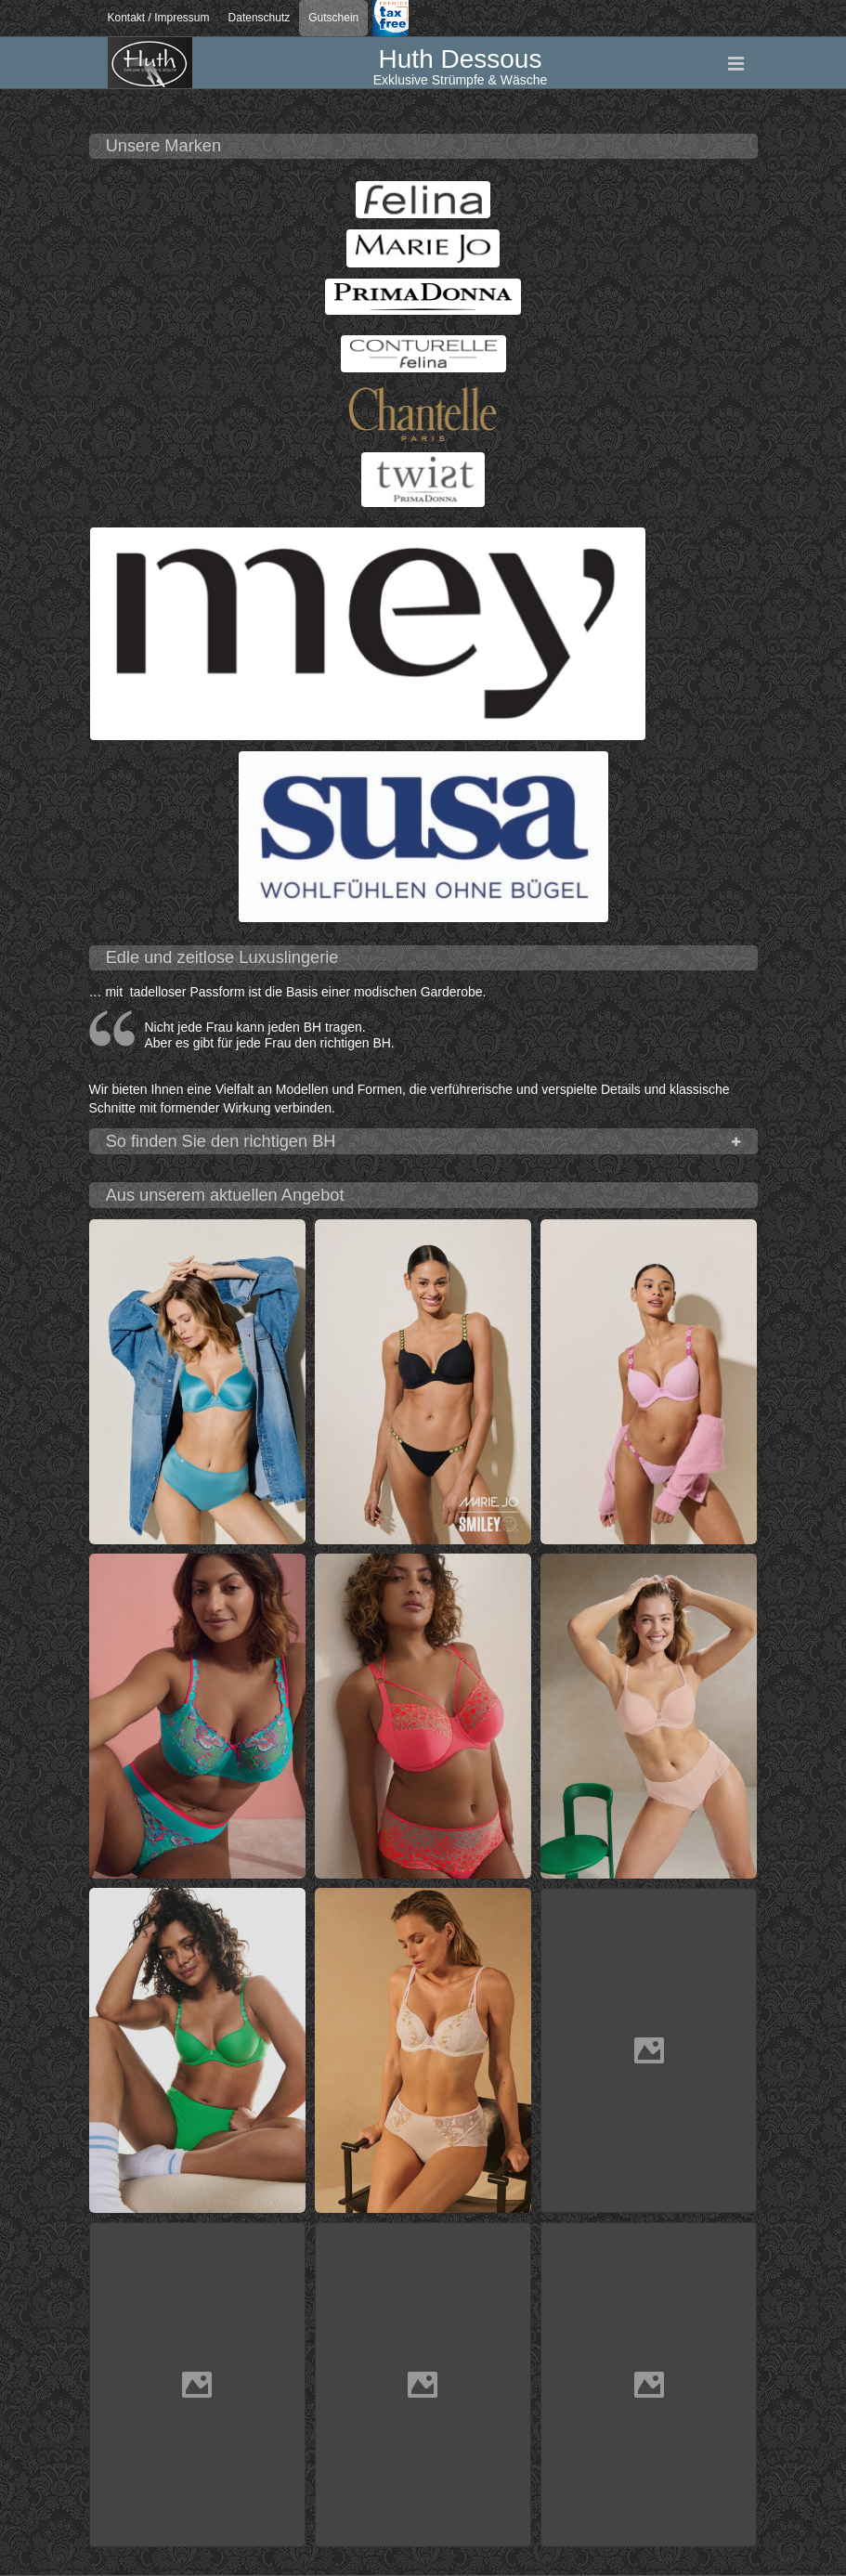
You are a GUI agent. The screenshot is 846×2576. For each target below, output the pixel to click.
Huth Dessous (460, 59)
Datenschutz (259, 17)
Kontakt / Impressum (159, 17)
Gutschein (333, 17)
